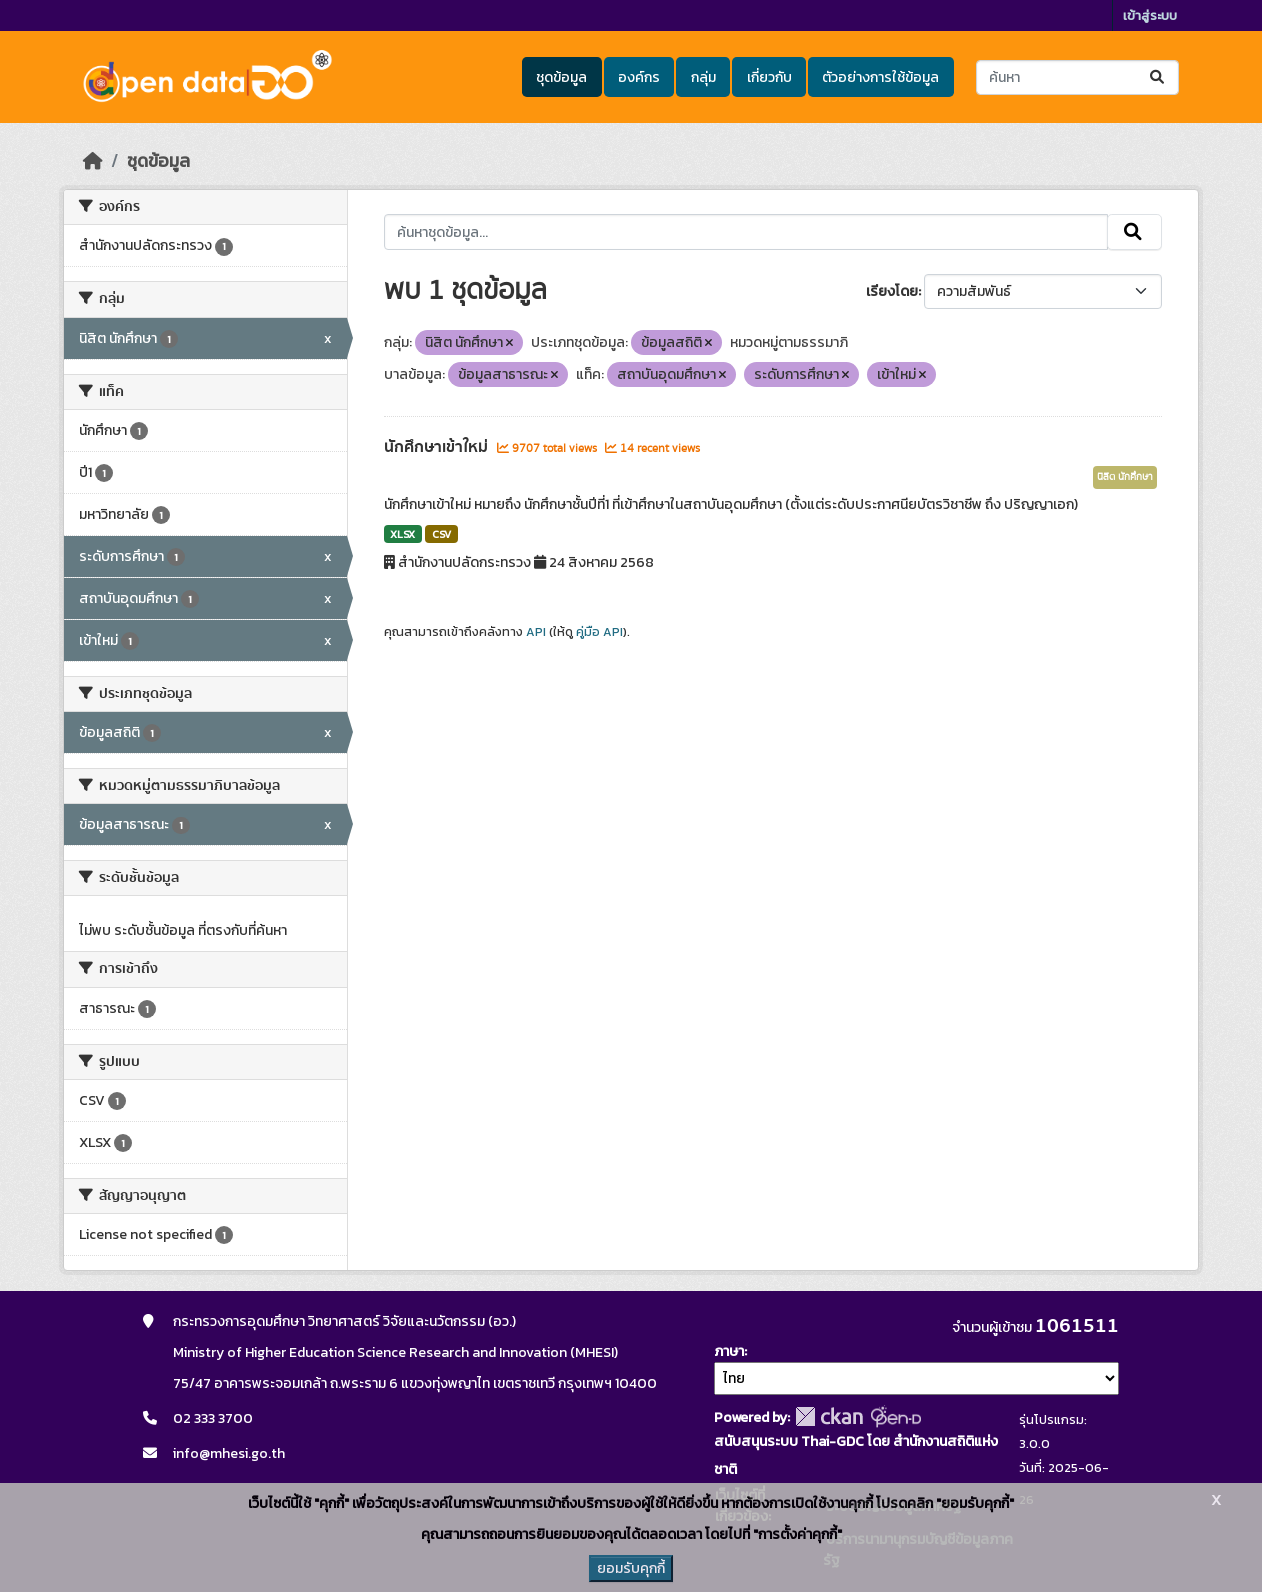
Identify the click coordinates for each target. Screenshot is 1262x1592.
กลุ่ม (703, 77)
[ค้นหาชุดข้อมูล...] (1077, 77)
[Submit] (1158, 77)
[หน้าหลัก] (93, 161)
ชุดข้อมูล (561, 77)
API (536, 632)
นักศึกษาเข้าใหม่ (438, 447)
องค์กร (639, 77)
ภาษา (729, 1351)
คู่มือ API (599, 632)
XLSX (402, 534)
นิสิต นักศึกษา (1125, 477)
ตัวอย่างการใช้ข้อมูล (880, 77)
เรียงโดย (892, 291)
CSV (441, 534)
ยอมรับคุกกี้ (631, 1568)
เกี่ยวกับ (769, 77)
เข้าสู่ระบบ (1150, 15)
